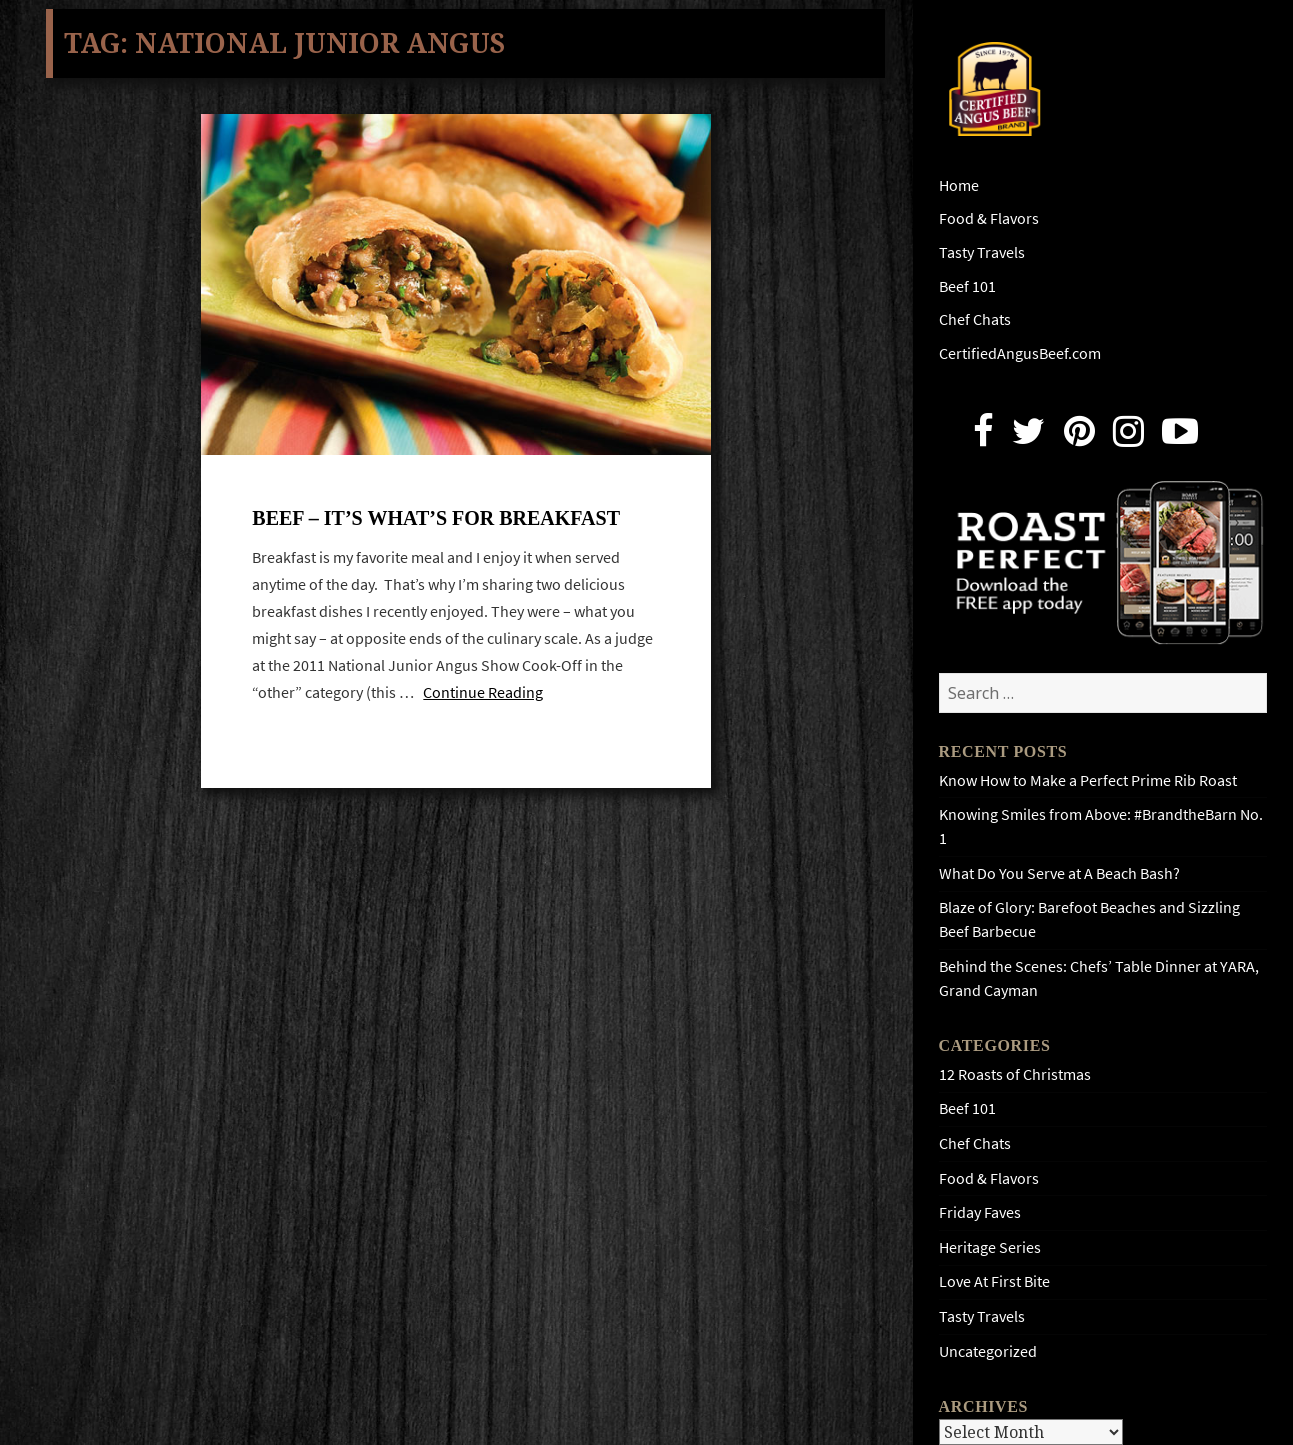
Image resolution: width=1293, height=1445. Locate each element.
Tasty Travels (982, 252)
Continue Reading (483, 692)
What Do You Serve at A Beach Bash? (1059, 873)
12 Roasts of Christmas (1015, 1074)
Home (959, 185)
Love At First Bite (994, 1281)
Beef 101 (967, 286)
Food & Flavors (989, 218)
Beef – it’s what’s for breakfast (436, 518)
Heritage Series (990, 1247)
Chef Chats (975, 319)
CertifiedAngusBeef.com (1020, 353)
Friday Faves (980, 1212)
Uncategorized (988, 1351)
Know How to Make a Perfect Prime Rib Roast (1088, 780)
